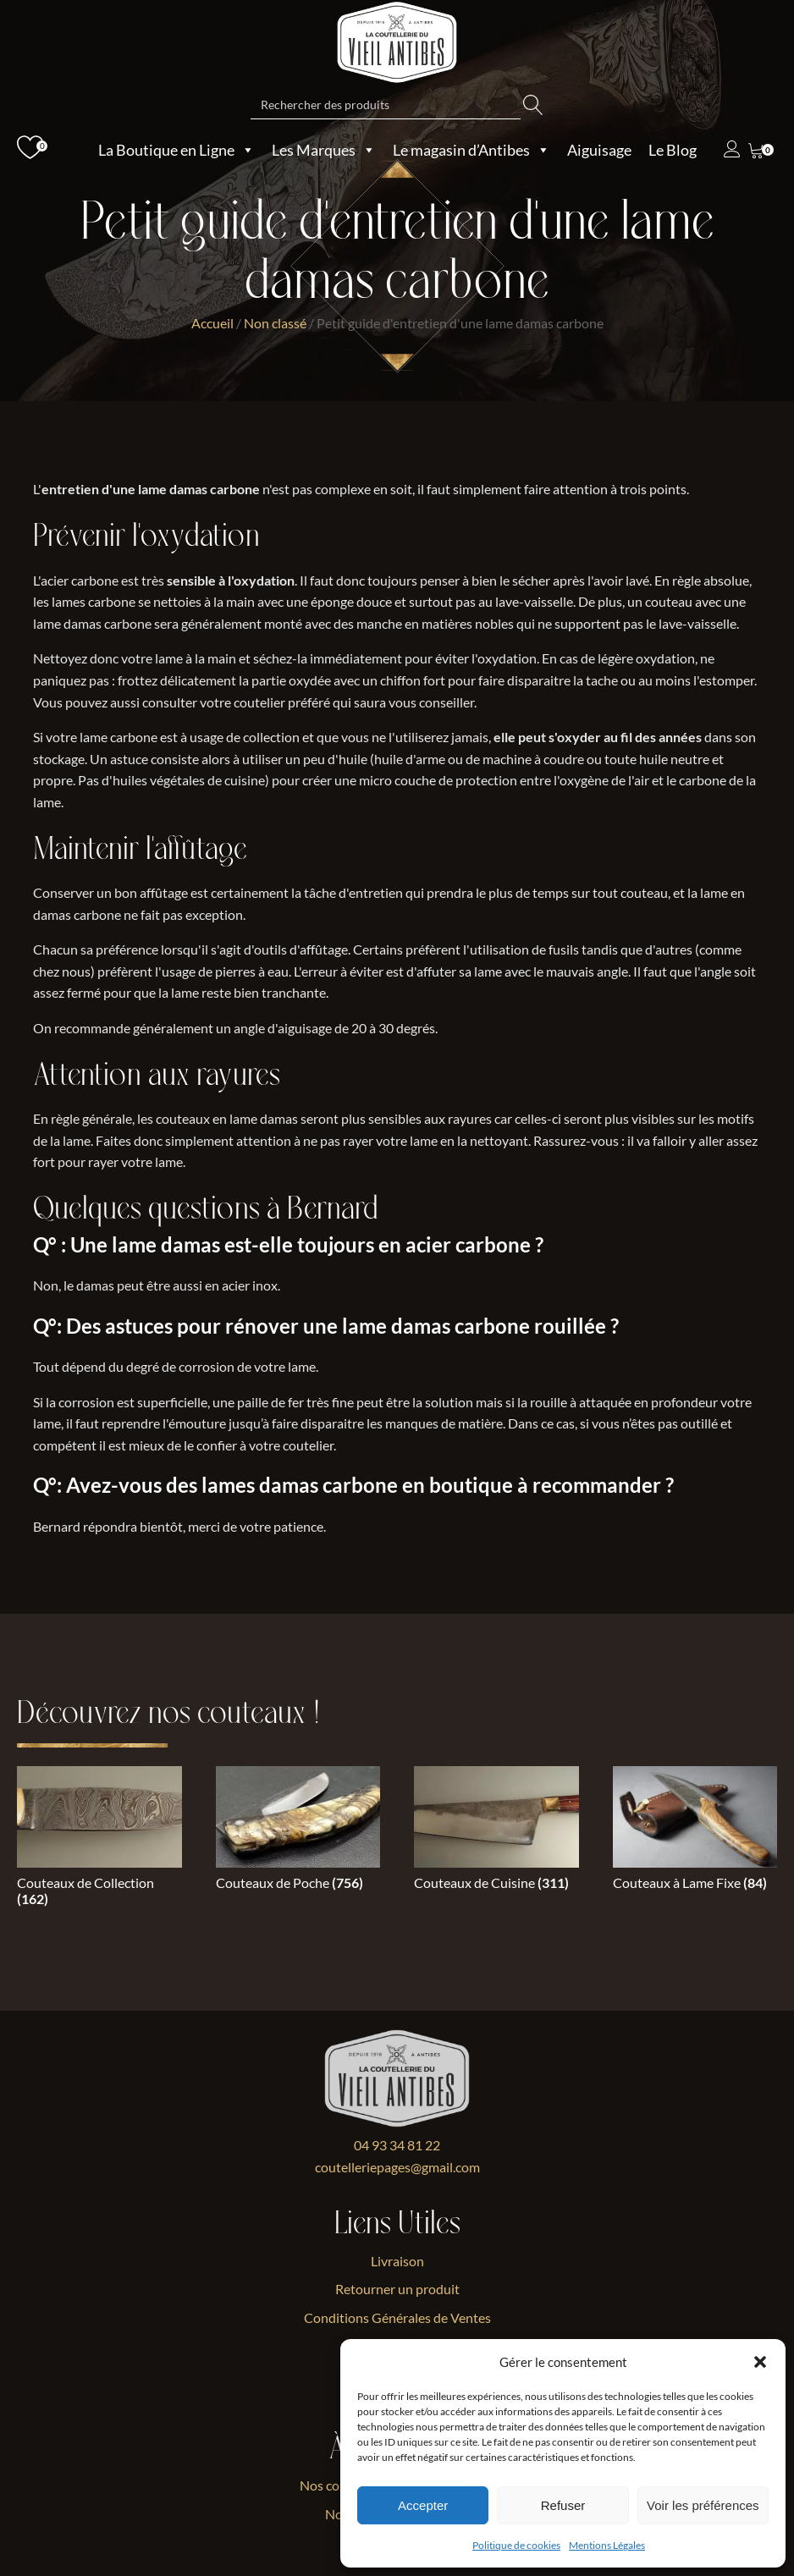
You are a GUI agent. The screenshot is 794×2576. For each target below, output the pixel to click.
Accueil (212, 323)
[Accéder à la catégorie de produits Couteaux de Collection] (99, 1839)
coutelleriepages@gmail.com (397, 2167)
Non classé (275, 323)
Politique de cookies (516, 2545)
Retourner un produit (397, 2289)
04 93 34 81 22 (397, 2145)
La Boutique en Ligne (176, 149)
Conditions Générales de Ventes (397, 2317)
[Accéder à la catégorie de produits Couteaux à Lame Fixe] (695, 1831)
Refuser (563, 2505)
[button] (760, 2361)
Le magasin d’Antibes (471, 149)
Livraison (397, 2261)
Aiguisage (599, 149)
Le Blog (672, 149)
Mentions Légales (607, 2545)
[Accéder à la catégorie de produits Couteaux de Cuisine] (496, 1831)
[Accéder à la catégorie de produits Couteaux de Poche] (298, 1831)
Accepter (423, 2505)
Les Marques (324, 149)
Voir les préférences (703, 2505)
